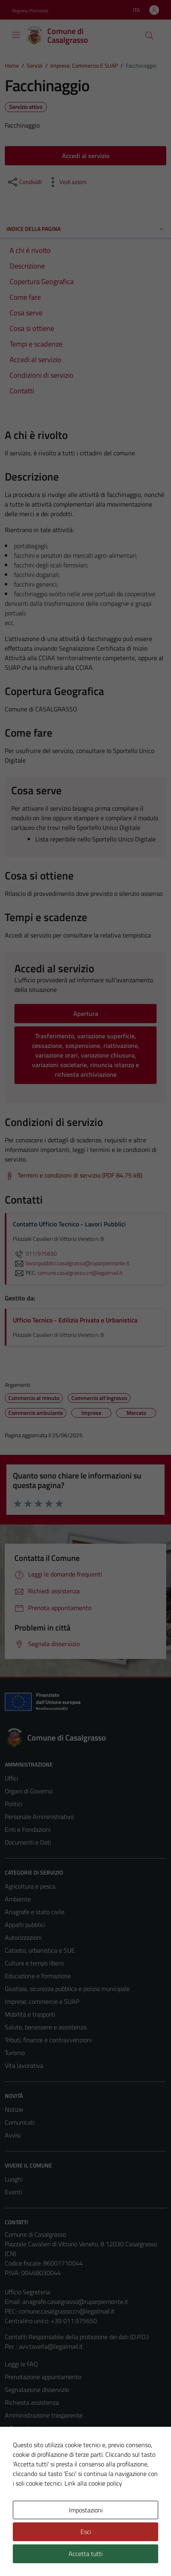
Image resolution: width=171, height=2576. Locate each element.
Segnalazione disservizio (37, 2389)
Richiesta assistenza (32, 2402)
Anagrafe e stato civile (34, 1912)
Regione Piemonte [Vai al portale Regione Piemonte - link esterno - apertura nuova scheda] (30, 10)
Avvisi (12, 2135)
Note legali (19, 2453)
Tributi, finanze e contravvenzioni (48, 2040)
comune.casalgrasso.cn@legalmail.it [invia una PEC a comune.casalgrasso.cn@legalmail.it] (80, 1272)
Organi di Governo (28, 1791)
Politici (13, 1804)
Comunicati (19, 2122)
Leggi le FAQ (21, 2364)
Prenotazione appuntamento (43, 2377)
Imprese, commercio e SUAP (42, 2001)
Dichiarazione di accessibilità (42, 2466)
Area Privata (21, 2510)
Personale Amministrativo (39, 1816)
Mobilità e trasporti (30, 2014)
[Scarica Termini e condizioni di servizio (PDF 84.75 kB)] (73, 1175)
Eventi (13, 2192)
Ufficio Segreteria (27, 2292)
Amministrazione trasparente (43, 2415)
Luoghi (13, 2179)
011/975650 (35, 1253)
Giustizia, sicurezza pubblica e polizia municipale (67, 1988)
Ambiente (18, 1899)
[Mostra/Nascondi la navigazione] (16, 35)
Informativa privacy (30, 2428)
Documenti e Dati (28, 1842)
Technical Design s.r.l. (59, 2555)
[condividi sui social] (24, 182)
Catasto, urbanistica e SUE (40, 1950)
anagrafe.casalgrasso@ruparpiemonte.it (75, 2301)
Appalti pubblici (25, 1924)
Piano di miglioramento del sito (46, 2479)
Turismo (15, 2052)
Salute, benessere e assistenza (46, 2027)
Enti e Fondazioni (27, 1829)
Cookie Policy (22, 2441)
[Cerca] (149, 35)
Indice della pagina (85, 228)
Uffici (11, 1778)
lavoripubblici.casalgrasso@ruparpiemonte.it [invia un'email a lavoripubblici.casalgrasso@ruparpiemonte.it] (71, 1263)
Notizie (14, 2109)
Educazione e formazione (38, 1976)
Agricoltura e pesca (30, 1886)
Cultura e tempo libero (34, 1963)
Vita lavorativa (24, 2065)
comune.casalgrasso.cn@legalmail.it (66, 2311)
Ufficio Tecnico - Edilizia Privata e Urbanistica (75, 1320)
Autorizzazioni (23, 1937)
